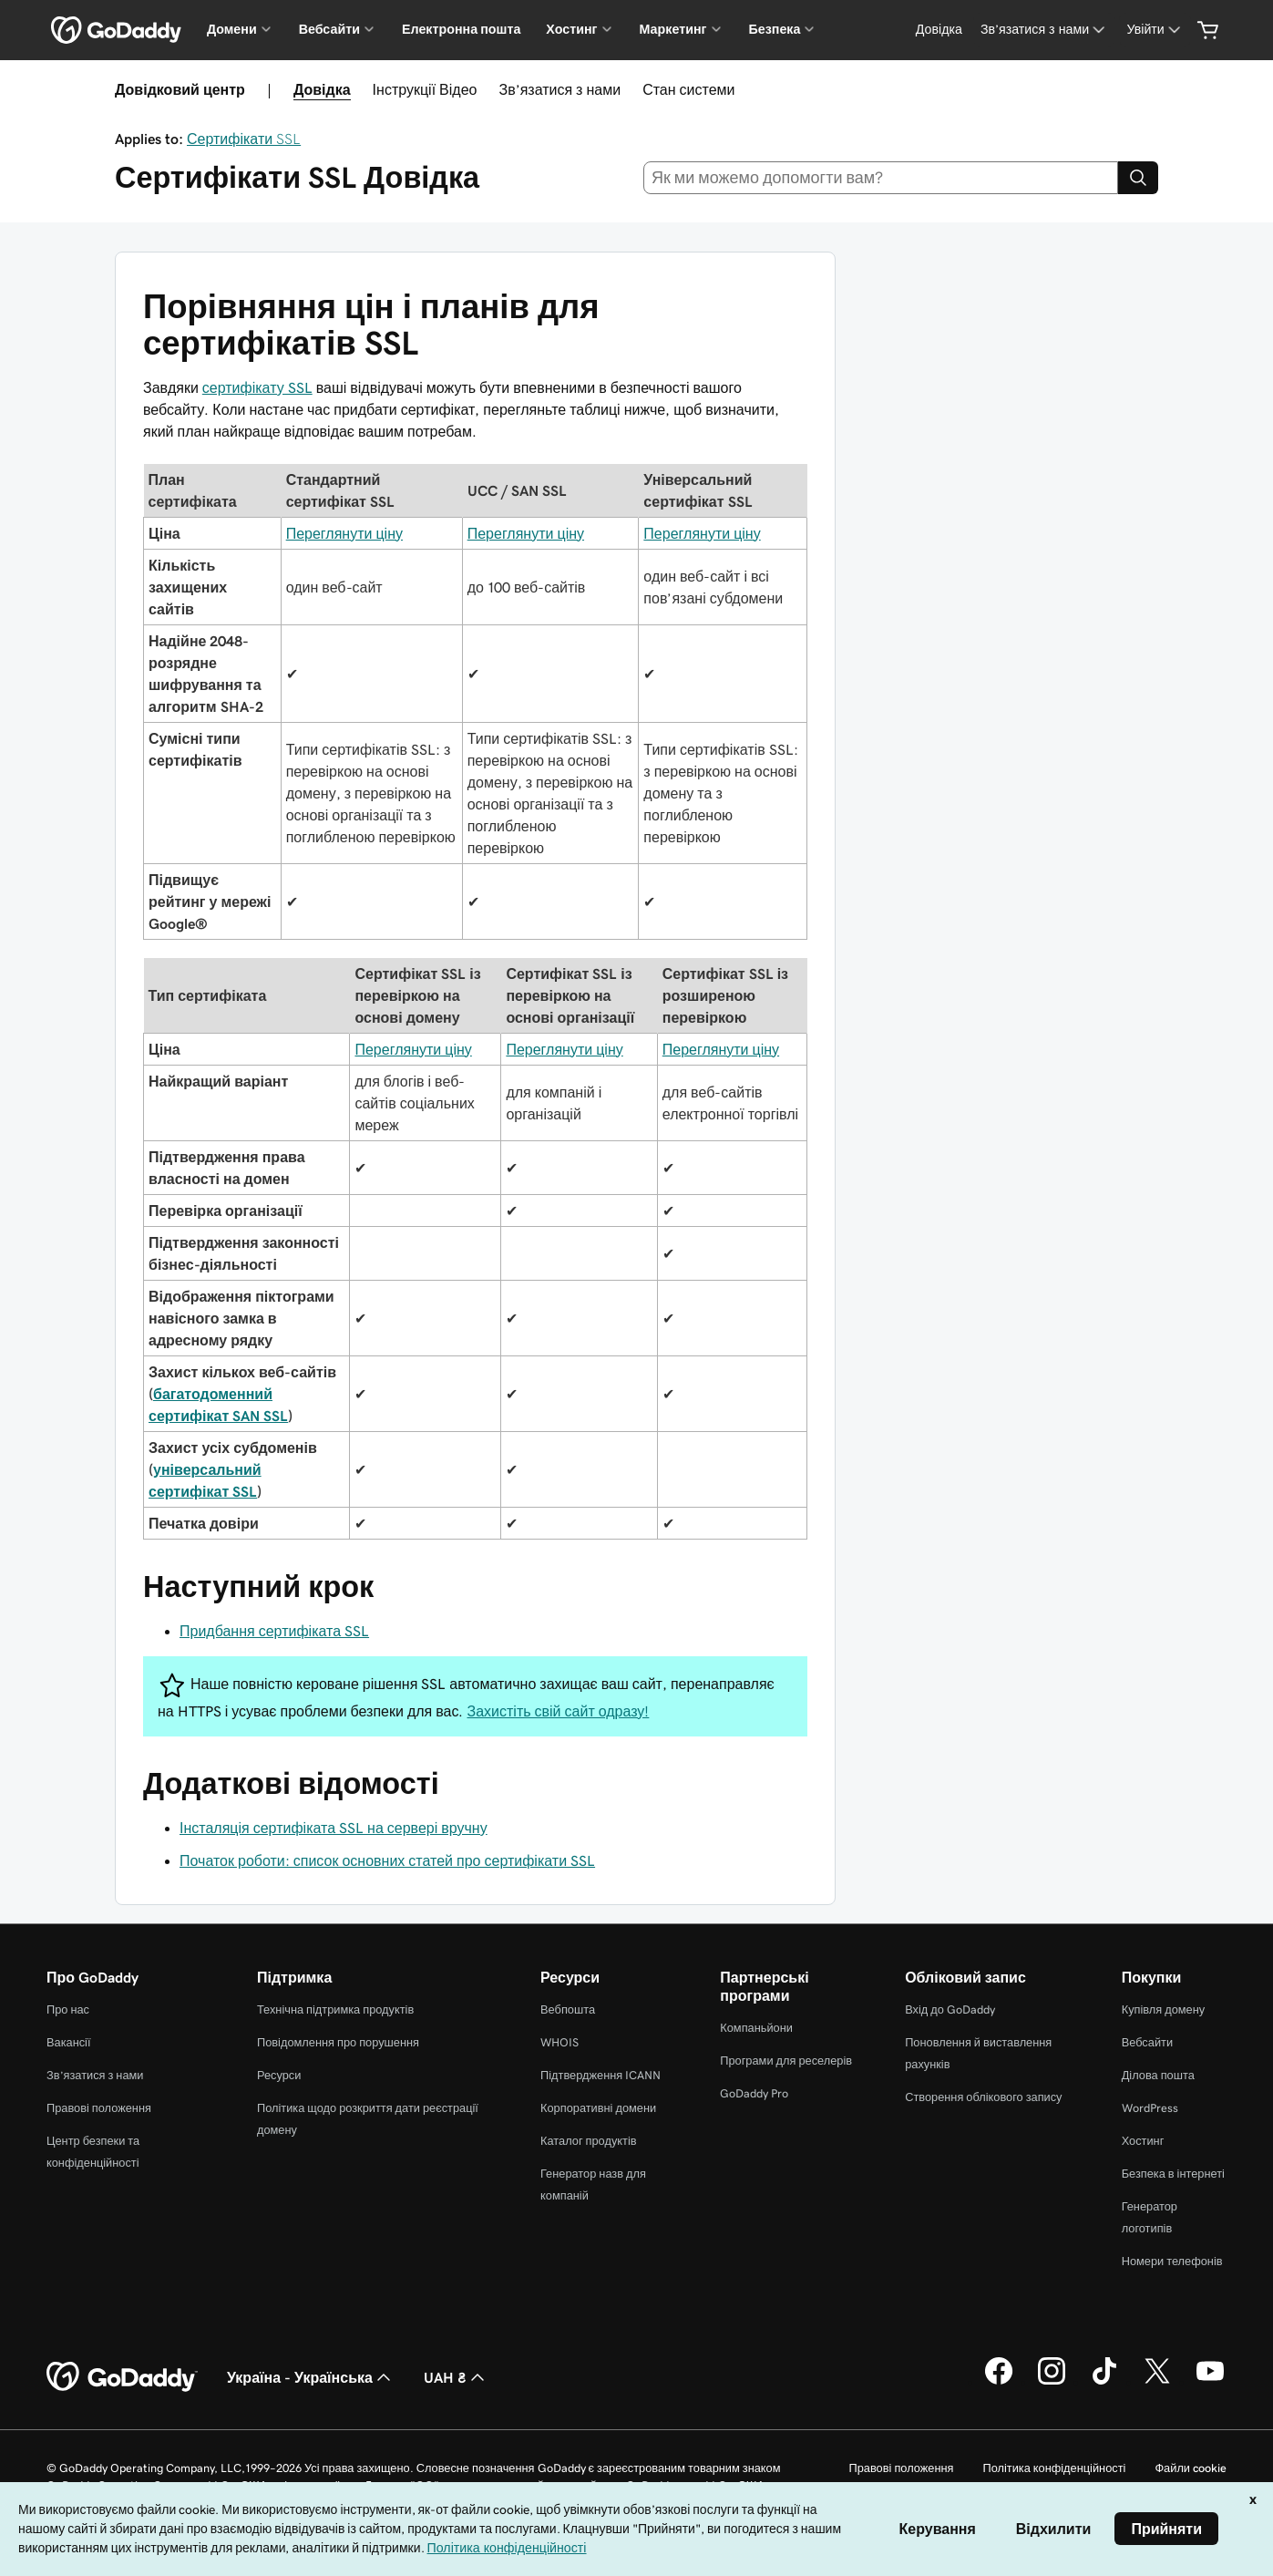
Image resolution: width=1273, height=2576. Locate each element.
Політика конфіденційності (1053, 2468)
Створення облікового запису (983, 2097)
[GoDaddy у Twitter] (1157, 2382)
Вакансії (68, 2042)
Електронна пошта (461, 29)
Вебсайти (1147, 2042)
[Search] (1138, 177)
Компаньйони (756, 2028)
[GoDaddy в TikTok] (1104, 2382)
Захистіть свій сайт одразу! (558, 1711)
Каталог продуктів (588, 2141)
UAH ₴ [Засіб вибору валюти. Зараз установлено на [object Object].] (456, 2377)
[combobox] (881, 178)
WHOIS (559, 2042)
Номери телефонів (1172, 2261)
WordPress (1150, 2108)
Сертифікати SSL (244, 138)
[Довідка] (939, 29)
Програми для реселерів (786, 2060)
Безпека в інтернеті (1173, 2173)
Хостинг (1143, 2141)
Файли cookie (1191, 2468)
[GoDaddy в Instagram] (1051, 2382)
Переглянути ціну (344, 533)
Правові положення (98, 2108)
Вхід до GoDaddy (950, 2009)
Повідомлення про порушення (338, 2042)
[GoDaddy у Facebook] (998, 2382)
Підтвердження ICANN (600, 2075)
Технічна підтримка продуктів (335, 2009)
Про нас (67, 2009)
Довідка (322, 89)
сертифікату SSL (257, 387)
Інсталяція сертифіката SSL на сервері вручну (334, 1827)
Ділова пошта (1158, 2075)
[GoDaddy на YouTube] (1210, 2382)
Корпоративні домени (598, 2108)
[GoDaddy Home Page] (122, 2377)
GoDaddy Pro (754, 2093)
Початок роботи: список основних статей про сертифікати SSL (387, 1860)
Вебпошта (567, 2009)
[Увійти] (1155, 29)
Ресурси (279, 2075)
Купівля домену (1164, 2009)
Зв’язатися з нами (559, 89)
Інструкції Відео (425, 89)
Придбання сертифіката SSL (274, 1630)
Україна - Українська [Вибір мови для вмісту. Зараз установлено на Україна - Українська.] (311, 2377)
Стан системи (688, 89)
